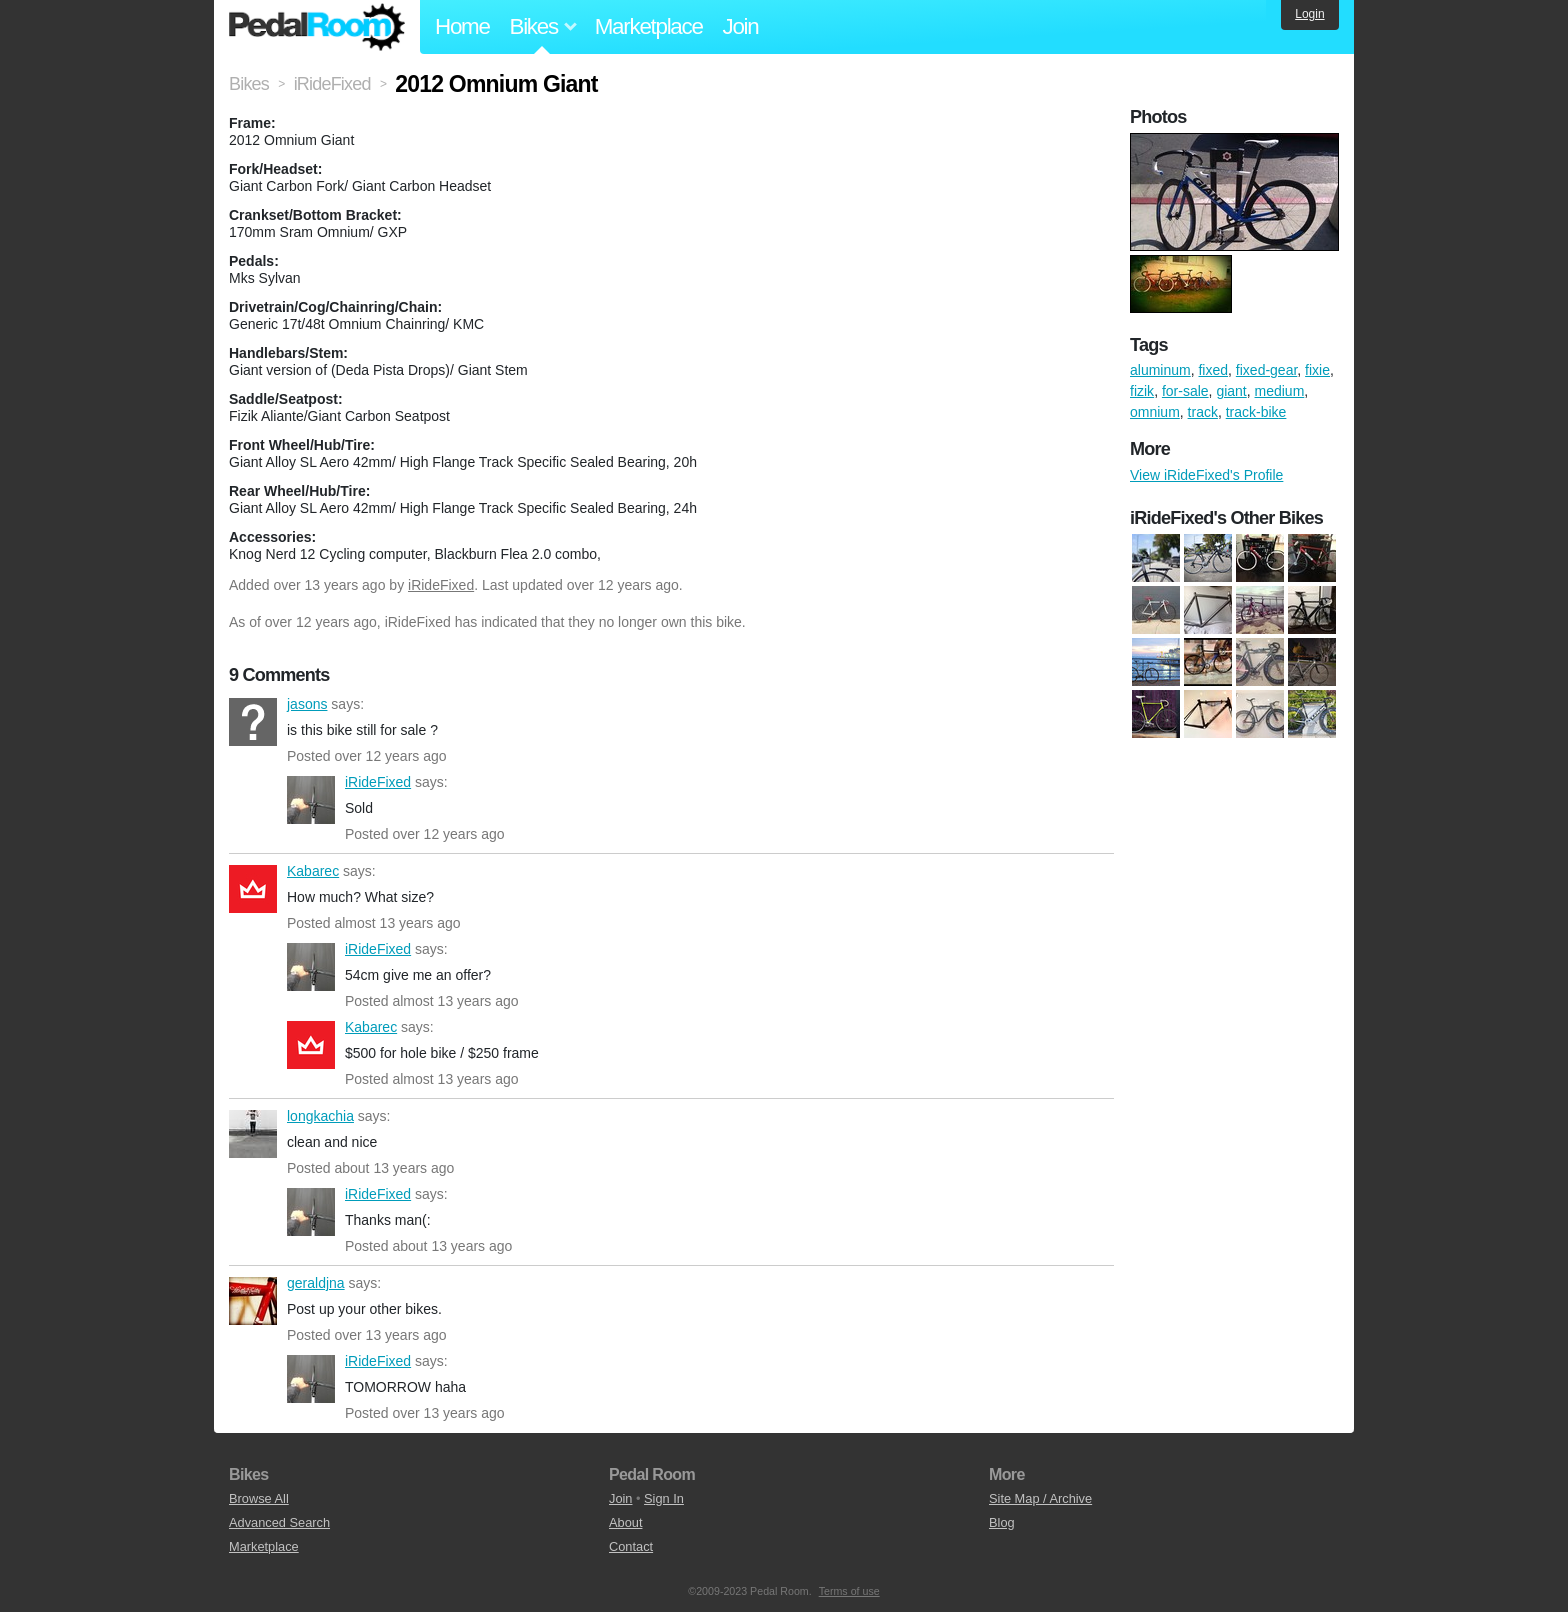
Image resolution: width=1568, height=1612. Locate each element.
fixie (1317, 370)
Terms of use (849, 1591)
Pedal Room (317, 27)
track (1203, 412)
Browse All (259, 1498)
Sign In (664, 1498)
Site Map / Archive (1040, 1498)
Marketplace (649, 26)
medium (1280, 391)
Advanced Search (279, 1522)
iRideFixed (441, 585)
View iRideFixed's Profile (1206, 475)
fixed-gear (1266, 370)
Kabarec (253, 889)
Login (1309, 14)
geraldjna (253, 1301)
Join (741, 26)
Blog (1002, 1522)
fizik (1142, 391)
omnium (1155, 412)
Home (462, 26)
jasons (253, 722)
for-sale (1185, 391)
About (625, 1522)
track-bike (1256, 412)
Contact (631, 1546)
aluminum (1160, 370)
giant (1231, 391)
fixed (1213, 370)
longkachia (253, 1134)
